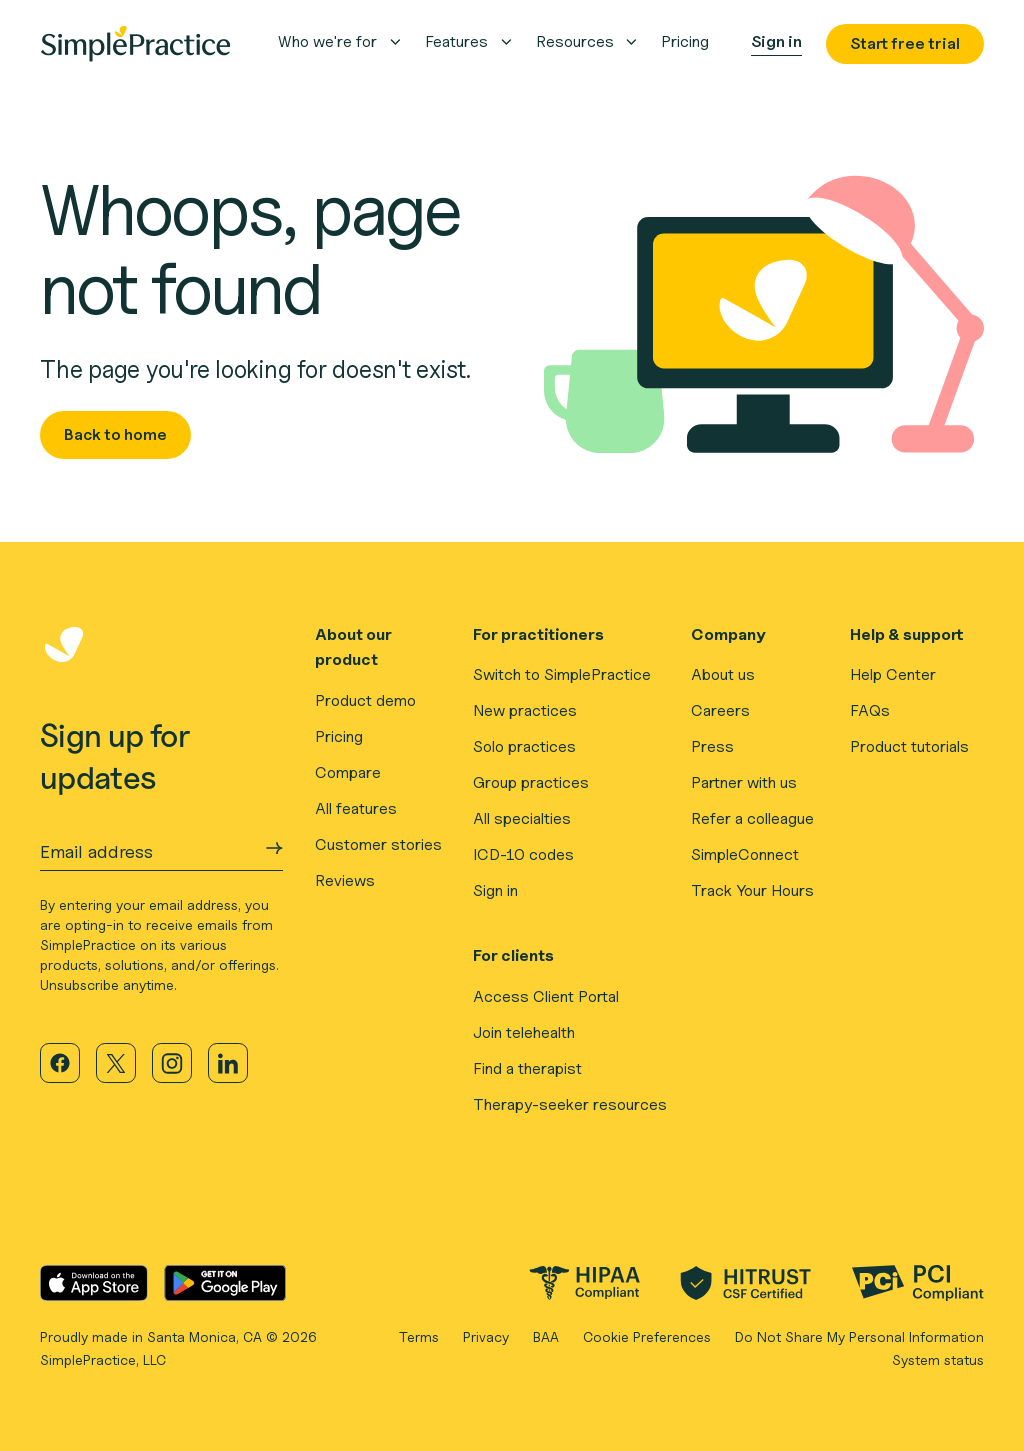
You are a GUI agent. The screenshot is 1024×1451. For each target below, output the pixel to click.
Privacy (486, 1336)
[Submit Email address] (274, 848)
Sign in (495, 890)
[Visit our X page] (116, 1063)
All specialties (522, 818)
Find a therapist (527, 1068)
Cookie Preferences (647, 1336)
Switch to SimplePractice (562, 674)
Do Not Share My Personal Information (859, 1336)
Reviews (345, 880)
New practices (525, 710)
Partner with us (744, 782)
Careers (720, 710)
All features (356, 808)
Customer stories (378, 844)
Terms (419, 1336)
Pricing (339, 736)
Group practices (531, 782)
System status (938, 1359)
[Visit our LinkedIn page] (228, 1063)
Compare (348, 772)
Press (712, 746)
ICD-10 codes (523, 854)
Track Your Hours (752, 890)
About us (723, 674)
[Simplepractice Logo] (135, 44)
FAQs (870, 710)
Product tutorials (909, 746)
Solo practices (524, 746)
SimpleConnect (745, 854)
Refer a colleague (752, 818)
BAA (546, 1336)
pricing (685, 41)
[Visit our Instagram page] (172, 1063)
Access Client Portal (546, 996)
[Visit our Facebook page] (60, 1063)
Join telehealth (524, 1032)
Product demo (365, 700)
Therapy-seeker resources (570, 1104)
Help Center (893, 674)
